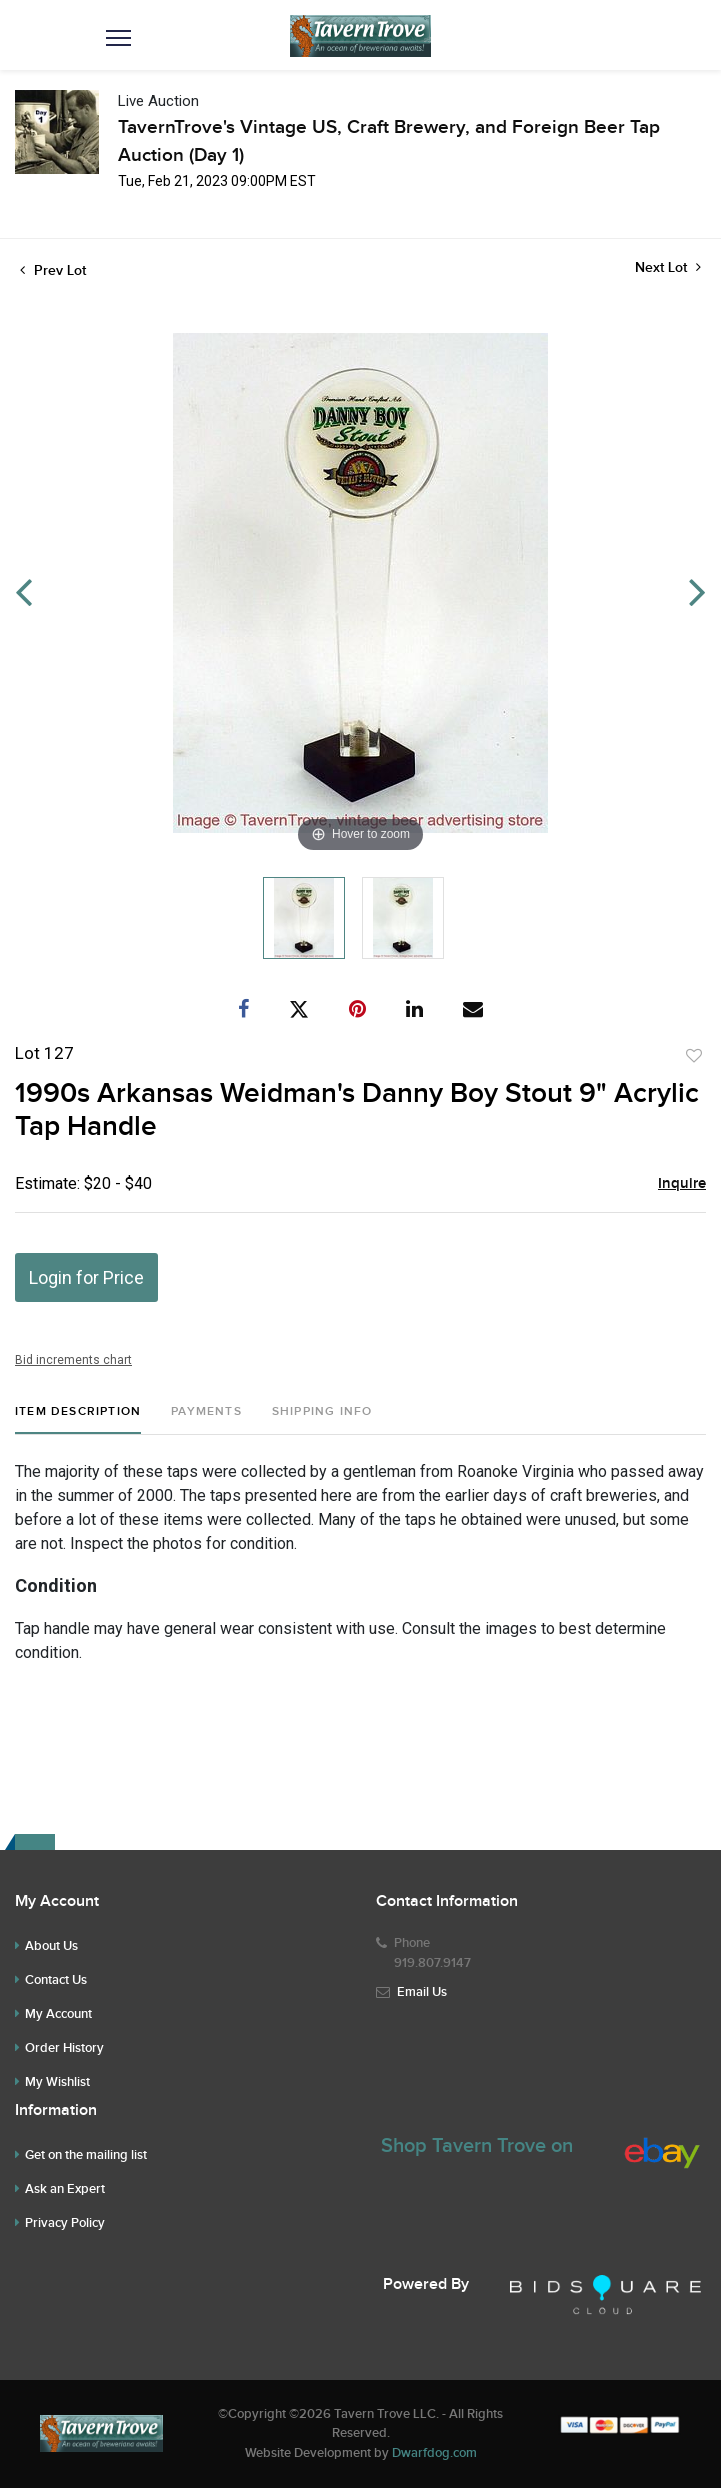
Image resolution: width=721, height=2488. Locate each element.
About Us (51, 1946)
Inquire (682, 1184)
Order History (64, 2048)
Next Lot (668, 267)
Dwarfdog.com (434, 2453)
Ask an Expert (65, 2189)
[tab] (78, 1419)
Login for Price (86, 1277)
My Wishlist (57, 2082)
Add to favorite (694, 1056)
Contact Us (56, 1980)
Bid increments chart (73, 1360)
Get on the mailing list (86, 2155)
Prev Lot (53, 270)
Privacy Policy (65, 2223)
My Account (58, 2014)
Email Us (422, 1992)
